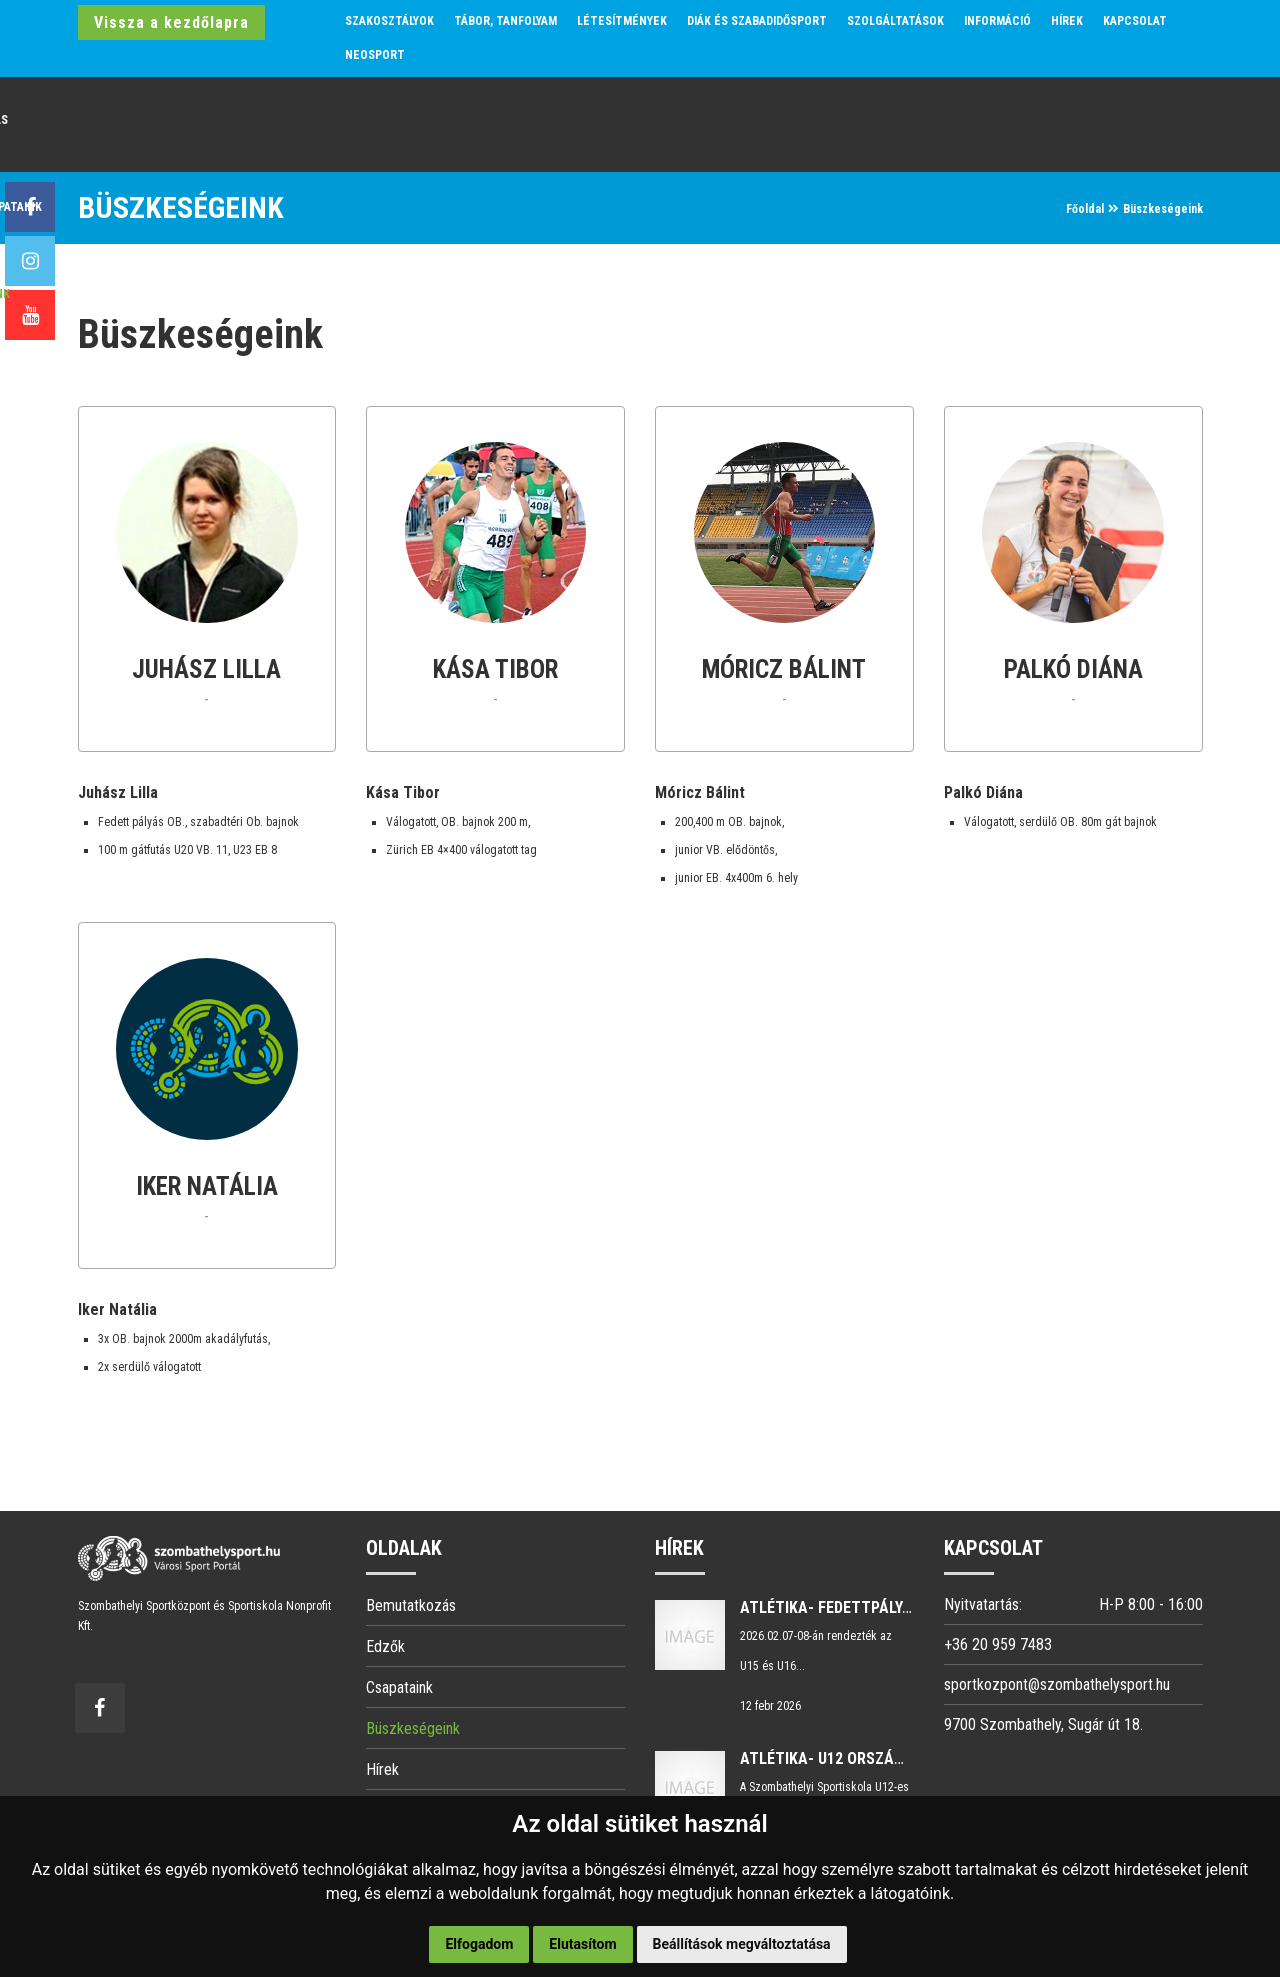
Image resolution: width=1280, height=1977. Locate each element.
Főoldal (1085, 209)
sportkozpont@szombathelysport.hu (1057, 1684)
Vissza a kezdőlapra (171, 22)
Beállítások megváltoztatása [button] (742, 1944)
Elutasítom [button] (582, 1944)
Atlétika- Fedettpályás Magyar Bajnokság (906, 1607)
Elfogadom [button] (479, 1944)
